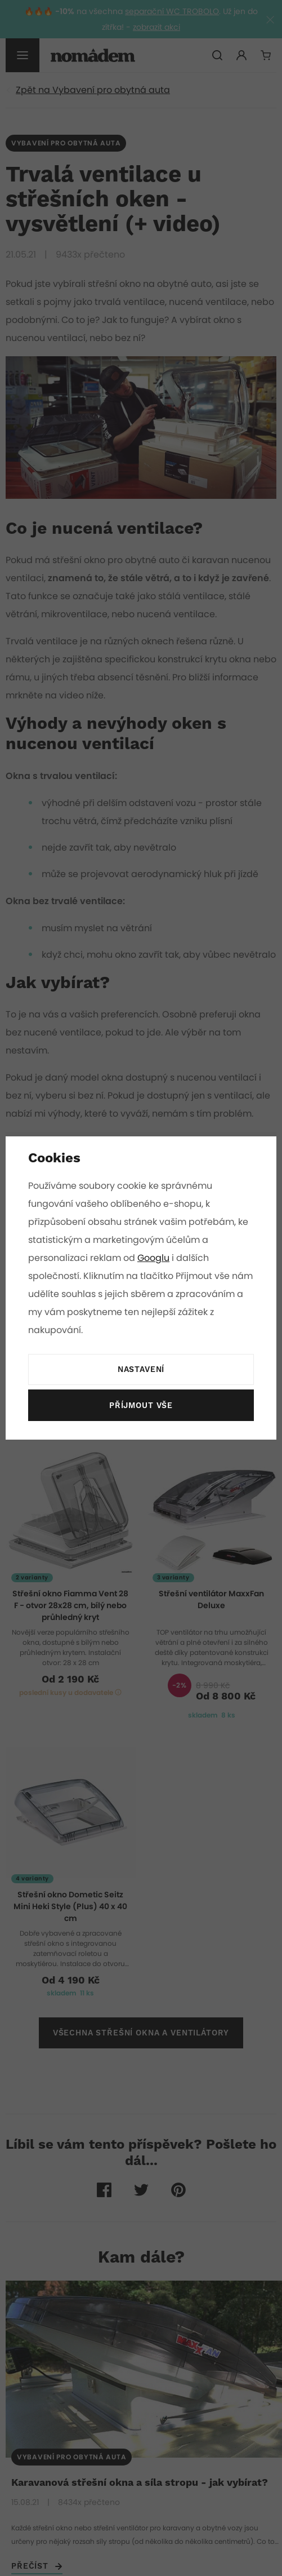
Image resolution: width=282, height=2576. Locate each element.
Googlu (153, 1257)
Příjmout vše (141, 1406)
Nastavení (141, 1370)
